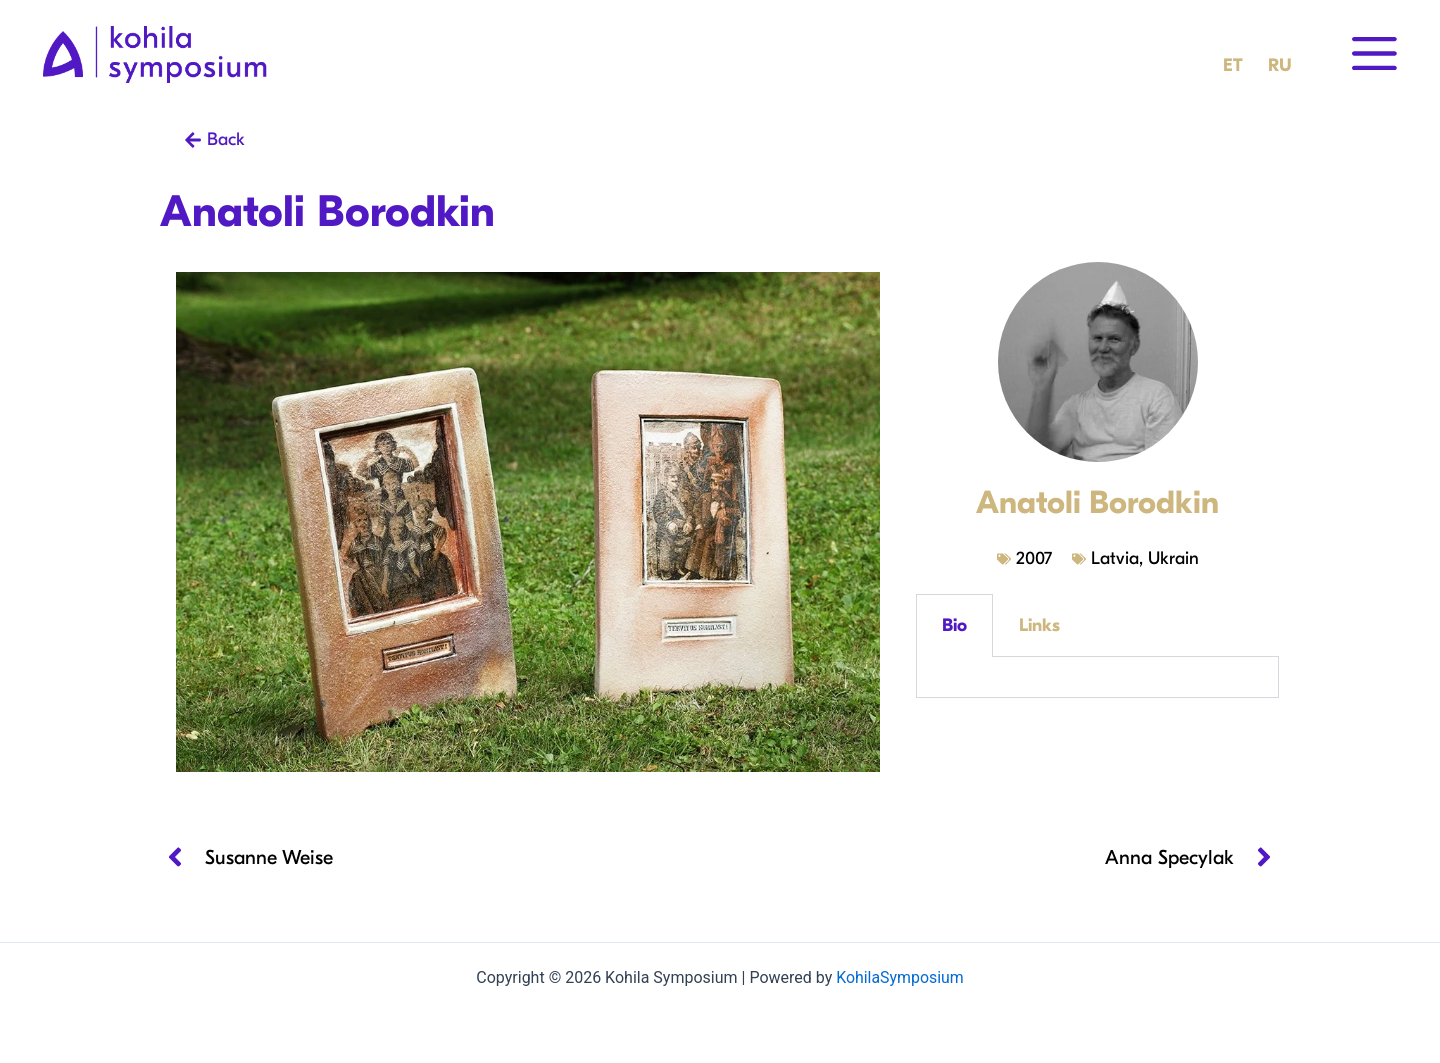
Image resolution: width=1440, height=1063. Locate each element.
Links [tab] (1039, 625)
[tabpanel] (1097, 677)
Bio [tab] (954, 625)
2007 (1034, 558)
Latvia (1115, 558)
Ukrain (1173, 558)
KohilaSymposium (900, 977)
